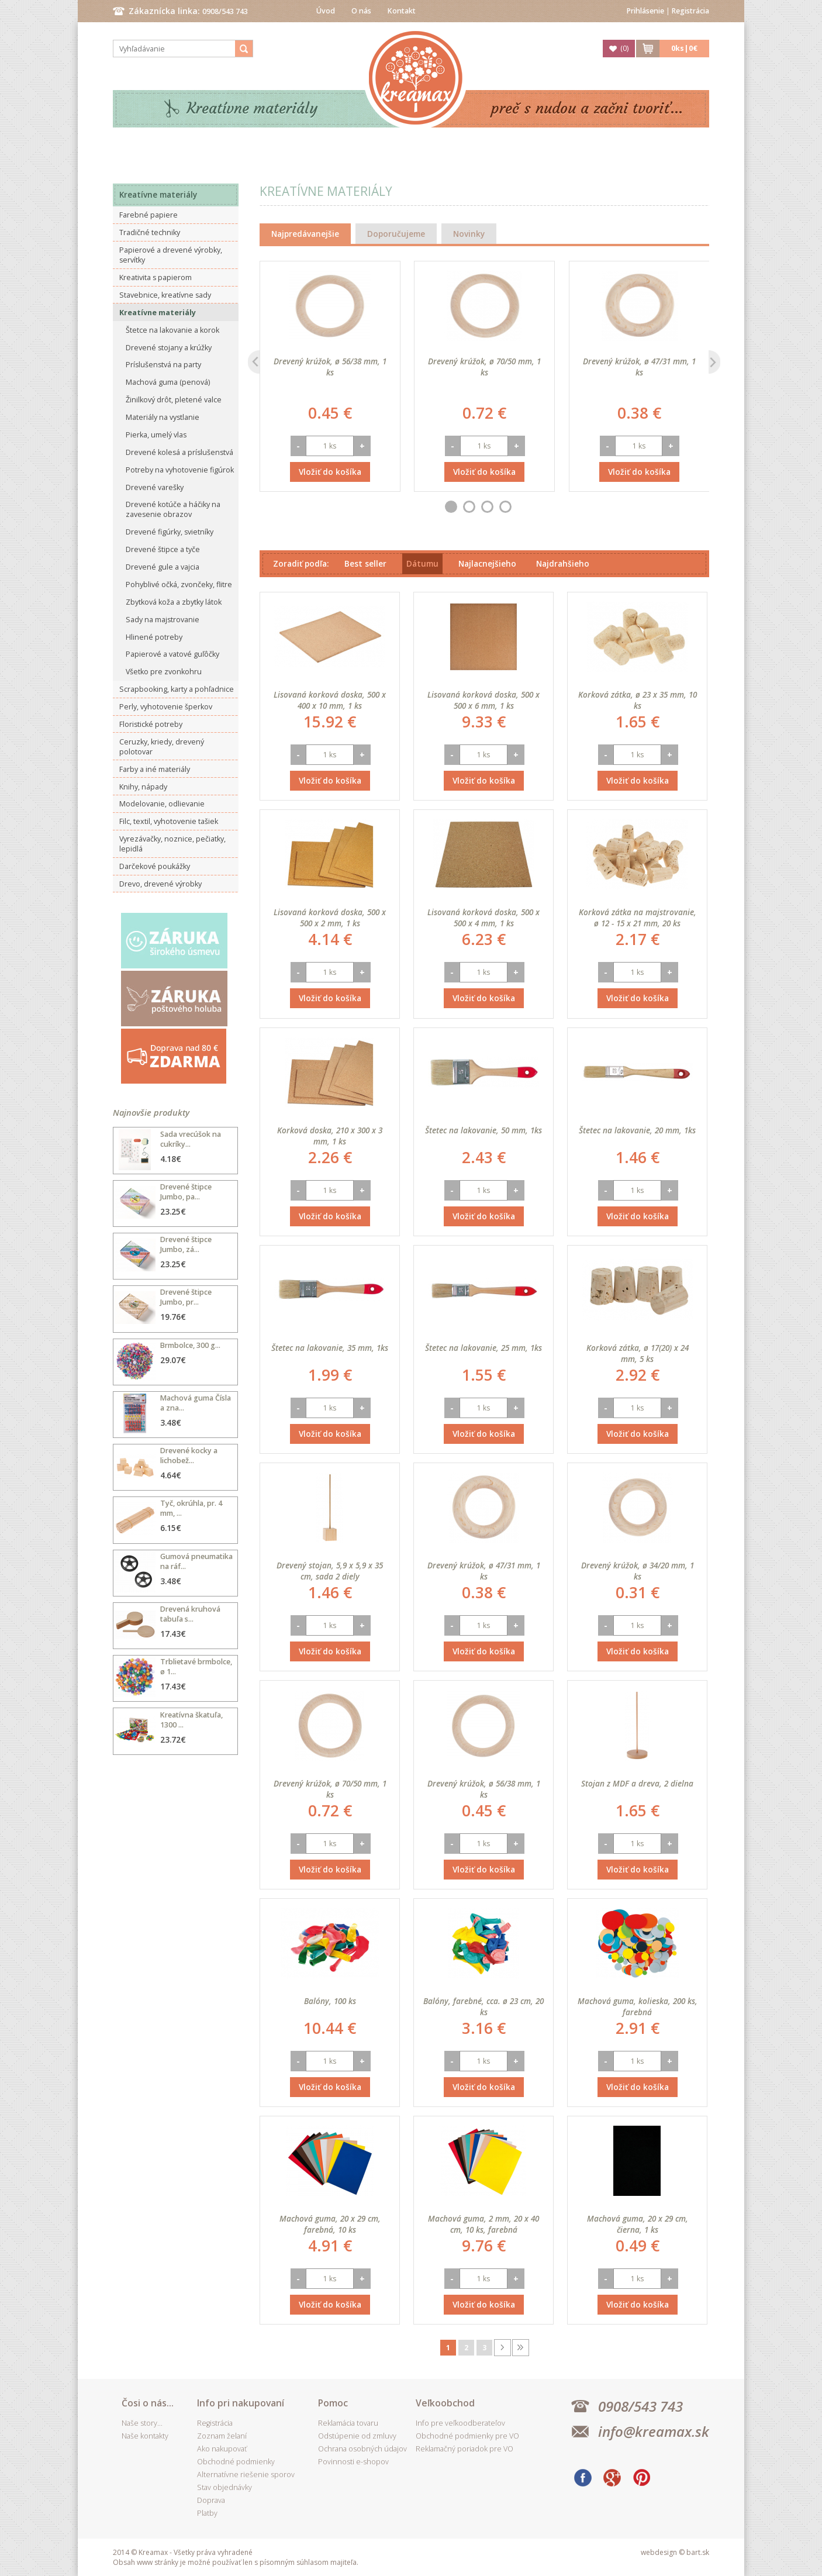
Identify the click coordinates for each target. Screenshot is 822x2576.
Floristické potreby (150, 724)
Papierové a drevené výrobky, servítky (170, 255)
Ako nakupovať (222, 2449)
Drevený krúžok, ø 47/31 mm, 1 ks (639, 367)
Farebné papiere (148, 215)
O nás (361, 11)
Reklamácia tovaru (348, 2423)
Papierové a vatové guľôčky (172, 654)
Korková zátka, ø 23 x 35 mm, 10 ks (637, 700)
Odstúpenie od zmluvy (357, 2436)
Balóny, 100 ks (330, 2000)
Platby (207, 2513)
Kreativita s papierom (155, 277)
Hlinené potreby (154, 637)
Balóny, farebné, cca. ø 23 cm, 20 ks (483, 2006)
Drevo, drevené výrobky (160, 884)
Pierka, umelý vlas (156, 435)
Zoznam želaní (222, 2436)
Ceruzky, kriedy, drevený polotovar (161, 747)
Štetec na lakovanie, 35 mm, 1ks (329, 1347)
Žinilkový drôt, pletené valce (174, 400)
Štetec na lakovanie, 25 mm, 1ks (483, 1347)
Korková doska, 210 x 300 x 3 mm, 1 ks (329, 1136)
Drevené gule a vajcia (162, 567)
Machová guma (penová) (168, 382)
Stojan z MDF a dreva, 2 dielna (637, 1783)
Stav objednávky (224, 2487)
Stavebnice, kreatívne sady (165, 295)
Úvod (325, 11)
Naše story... (142, 2423)
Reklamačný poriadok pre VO (464, 2449)
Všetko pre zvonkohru (164, 672)
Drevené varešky (155, 487)
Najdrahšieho (562, 563)
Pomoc (333, 2402)
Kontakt (402, 11)
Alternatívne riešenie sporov (246, 2475)
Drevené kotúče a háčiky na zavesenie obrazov (173, 509)
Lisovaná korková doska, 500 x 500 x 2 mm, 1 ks (330, 917)
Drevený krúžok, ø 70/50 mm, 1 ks (484, 367)
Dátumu (422, 563)
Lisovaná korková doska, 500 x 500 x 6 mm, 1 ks (483, 700)
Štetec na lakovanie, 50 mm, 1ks (483, 1130)
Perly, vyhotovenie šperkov (165, 707)
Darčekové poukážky (154, 866)
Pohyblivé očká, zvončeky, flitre (179, 584)
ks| (684, 48)
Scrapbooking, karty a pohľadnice (176, 689)
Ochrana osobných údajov (362, 2449)
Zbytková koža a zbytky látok (174, 602)
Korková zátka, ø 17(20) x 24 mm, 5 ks (637, 1353)
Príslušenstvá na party (163, 365)
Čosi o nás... (148, 2402)
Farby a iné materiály (154, 769)
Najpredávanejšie (305, 233)
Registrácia (690, 11)
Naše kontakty (145, 2436)
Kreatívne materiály (252, 108)
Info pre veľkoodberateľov (460, 2423)
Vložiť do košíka (330, 471)
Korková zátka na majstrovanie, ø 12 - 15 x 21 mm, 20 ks (637, 917)
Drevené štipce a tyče (163, 549)
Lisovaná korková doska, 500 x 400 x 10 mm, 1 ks (330, 700)
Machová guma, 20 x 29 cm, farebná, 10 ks (330, 2224)
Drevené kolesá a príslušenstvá (179, 452)
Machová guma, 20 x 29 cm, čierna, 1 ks (637, 2224)
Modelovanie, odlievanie (162, 804)
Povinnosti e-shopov (353, 2462)
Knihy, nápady (143, 787)
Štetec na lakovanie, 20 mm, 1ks (637, 1130)
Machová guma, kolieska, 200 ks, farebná (637, 2006)
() (624, 48)
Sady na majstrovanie (162, 620)
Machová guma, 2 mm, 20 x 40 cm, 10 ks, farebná (483, 2224)
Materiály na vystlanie (162, 417)
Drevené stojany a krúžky (169, 348)
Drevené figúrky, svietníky (169, 532)
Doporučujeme (396, 233)
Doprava (211, 2500)
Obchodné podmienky (236, 2462)
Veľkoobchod (445, 2402)
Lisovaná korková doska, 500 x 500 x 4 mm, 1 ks (483, 917)
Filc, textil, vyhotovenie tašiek (168, 821)
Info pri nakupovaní (240, 2402)
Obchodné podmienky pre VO (467, 2436)
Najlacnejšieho (487, 563)
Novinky (469, 233)
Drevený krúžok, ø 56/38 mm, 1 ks (330, 367)
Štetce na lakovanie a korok (172, 330)
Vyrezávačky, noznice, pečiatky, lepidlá (172, 844)
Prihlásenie (645, 11)
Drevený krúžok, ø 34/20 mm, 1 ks (637, 1571)
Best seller (365, 563)
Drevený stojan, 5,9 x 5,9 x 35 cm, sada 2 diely (330, 1571)
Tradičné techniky (149, 232)
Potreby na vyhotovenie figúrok (180, 470)
